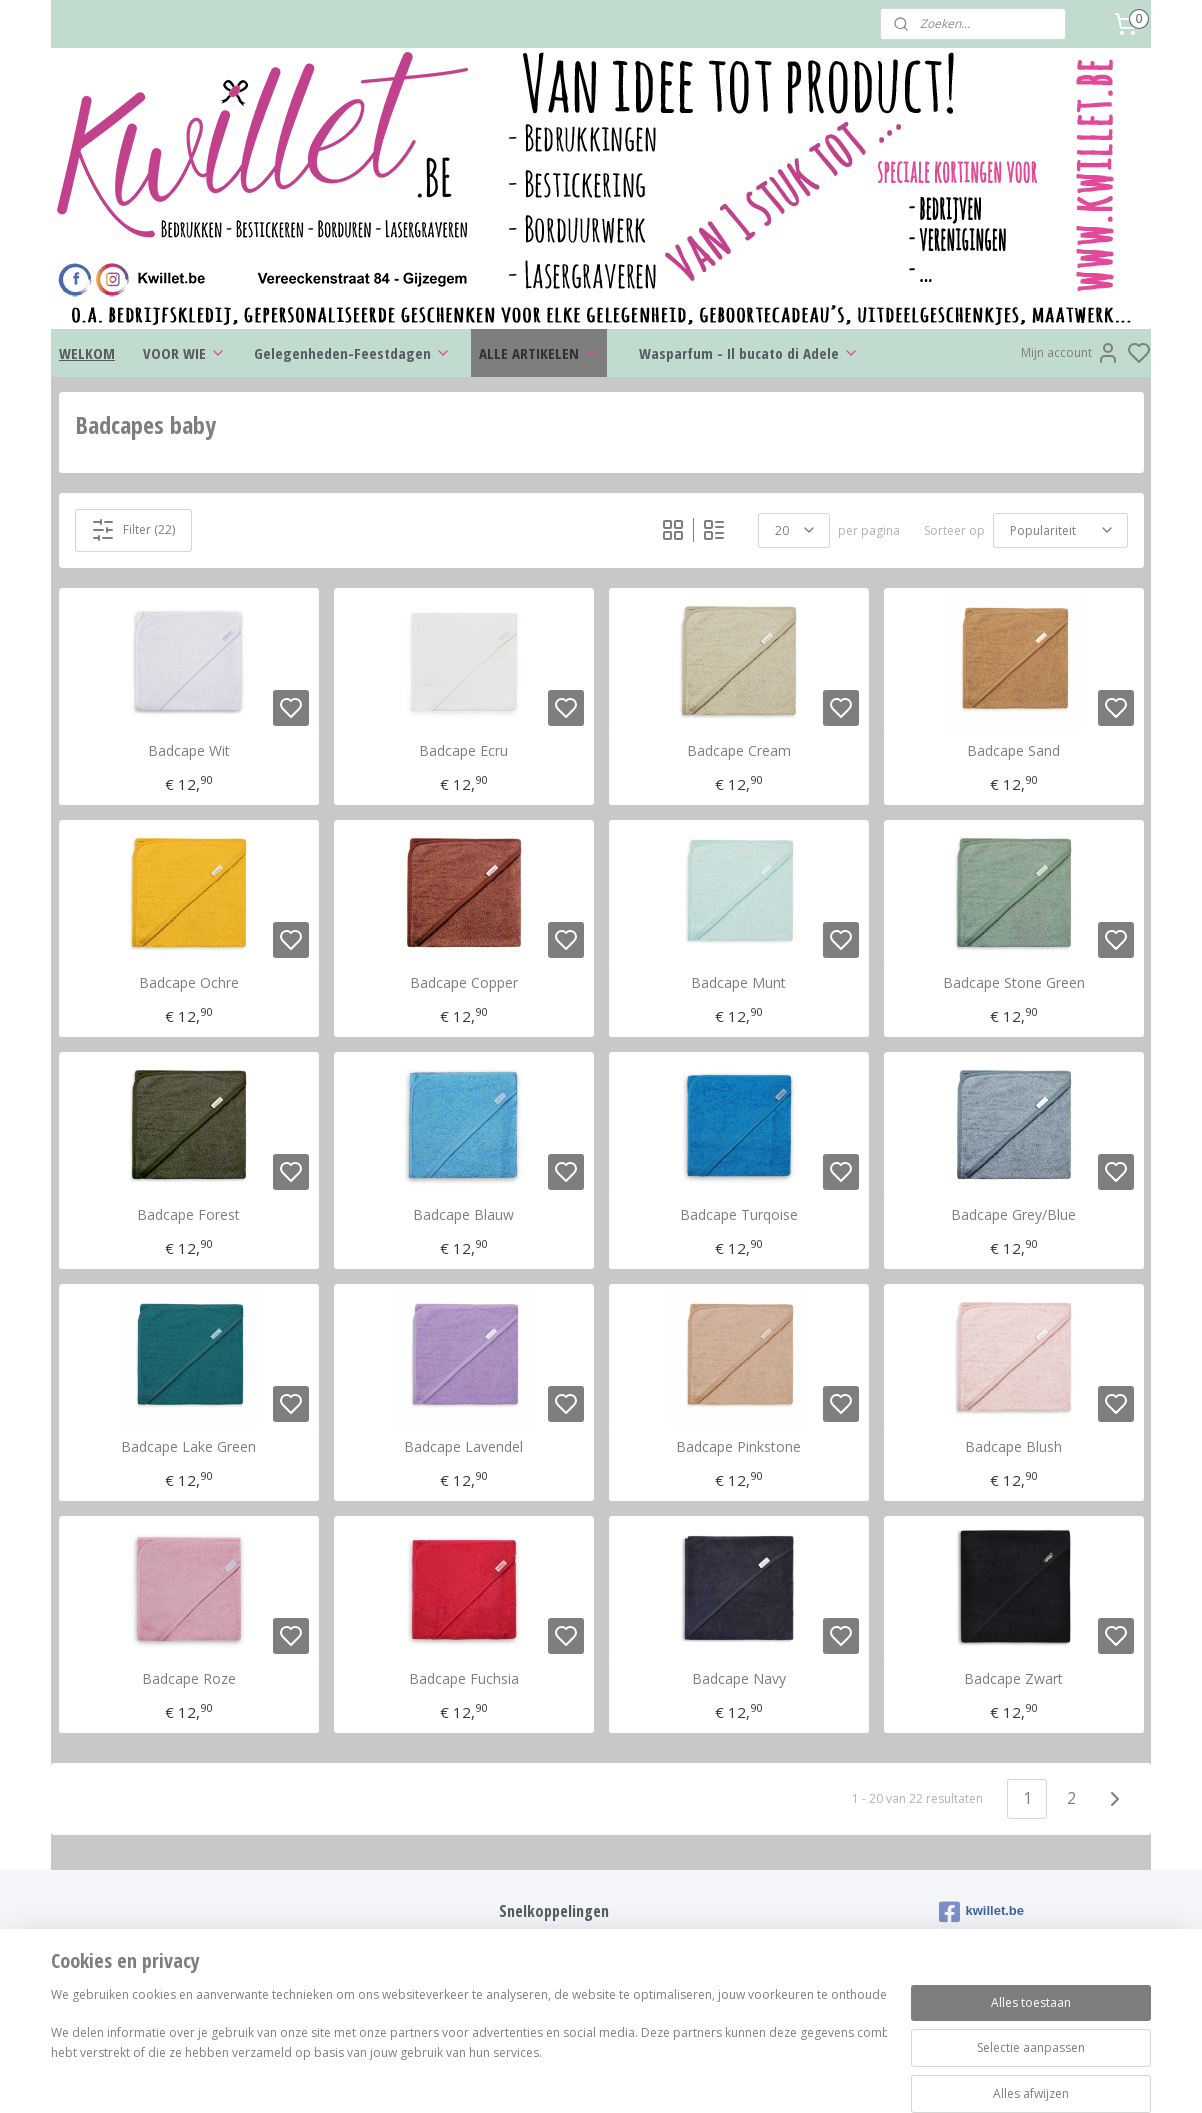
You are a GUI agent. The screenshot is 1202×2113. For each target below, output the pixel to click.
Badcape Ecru (463, 751)
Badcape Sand (1013, 751)
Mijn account (1070, 353)
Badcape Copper (464, 983)
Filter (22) (133, 530)
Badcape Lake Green (188, 1447)
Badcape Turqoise (739, 1215)
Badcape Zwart (1013, 1679)
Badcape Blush (1013, 1447)
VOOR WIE (184, 353)
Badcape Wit (189, 751)
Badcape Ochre (189, 983)
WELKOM (87, 353)
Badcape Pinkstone (738, 1447)
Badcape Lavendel (463, 1447)
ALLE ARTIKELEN (539, 353)
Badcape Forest (188, 1215)
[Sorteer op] (1060, 530)
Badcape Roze (189, 1679)
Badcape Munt (738, 983)
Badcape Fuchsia (464, 1679)
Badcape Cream (739, 751)
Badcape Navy (739, 1679)
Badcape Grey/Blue (1013, 1215)
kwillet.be (982, 1912)
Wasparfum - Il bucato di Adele (749, 353)
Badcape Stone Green (1014, 983)
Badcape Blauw (463, 1215)
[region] (469, 2045)
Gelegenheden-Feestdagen (352, 353)
